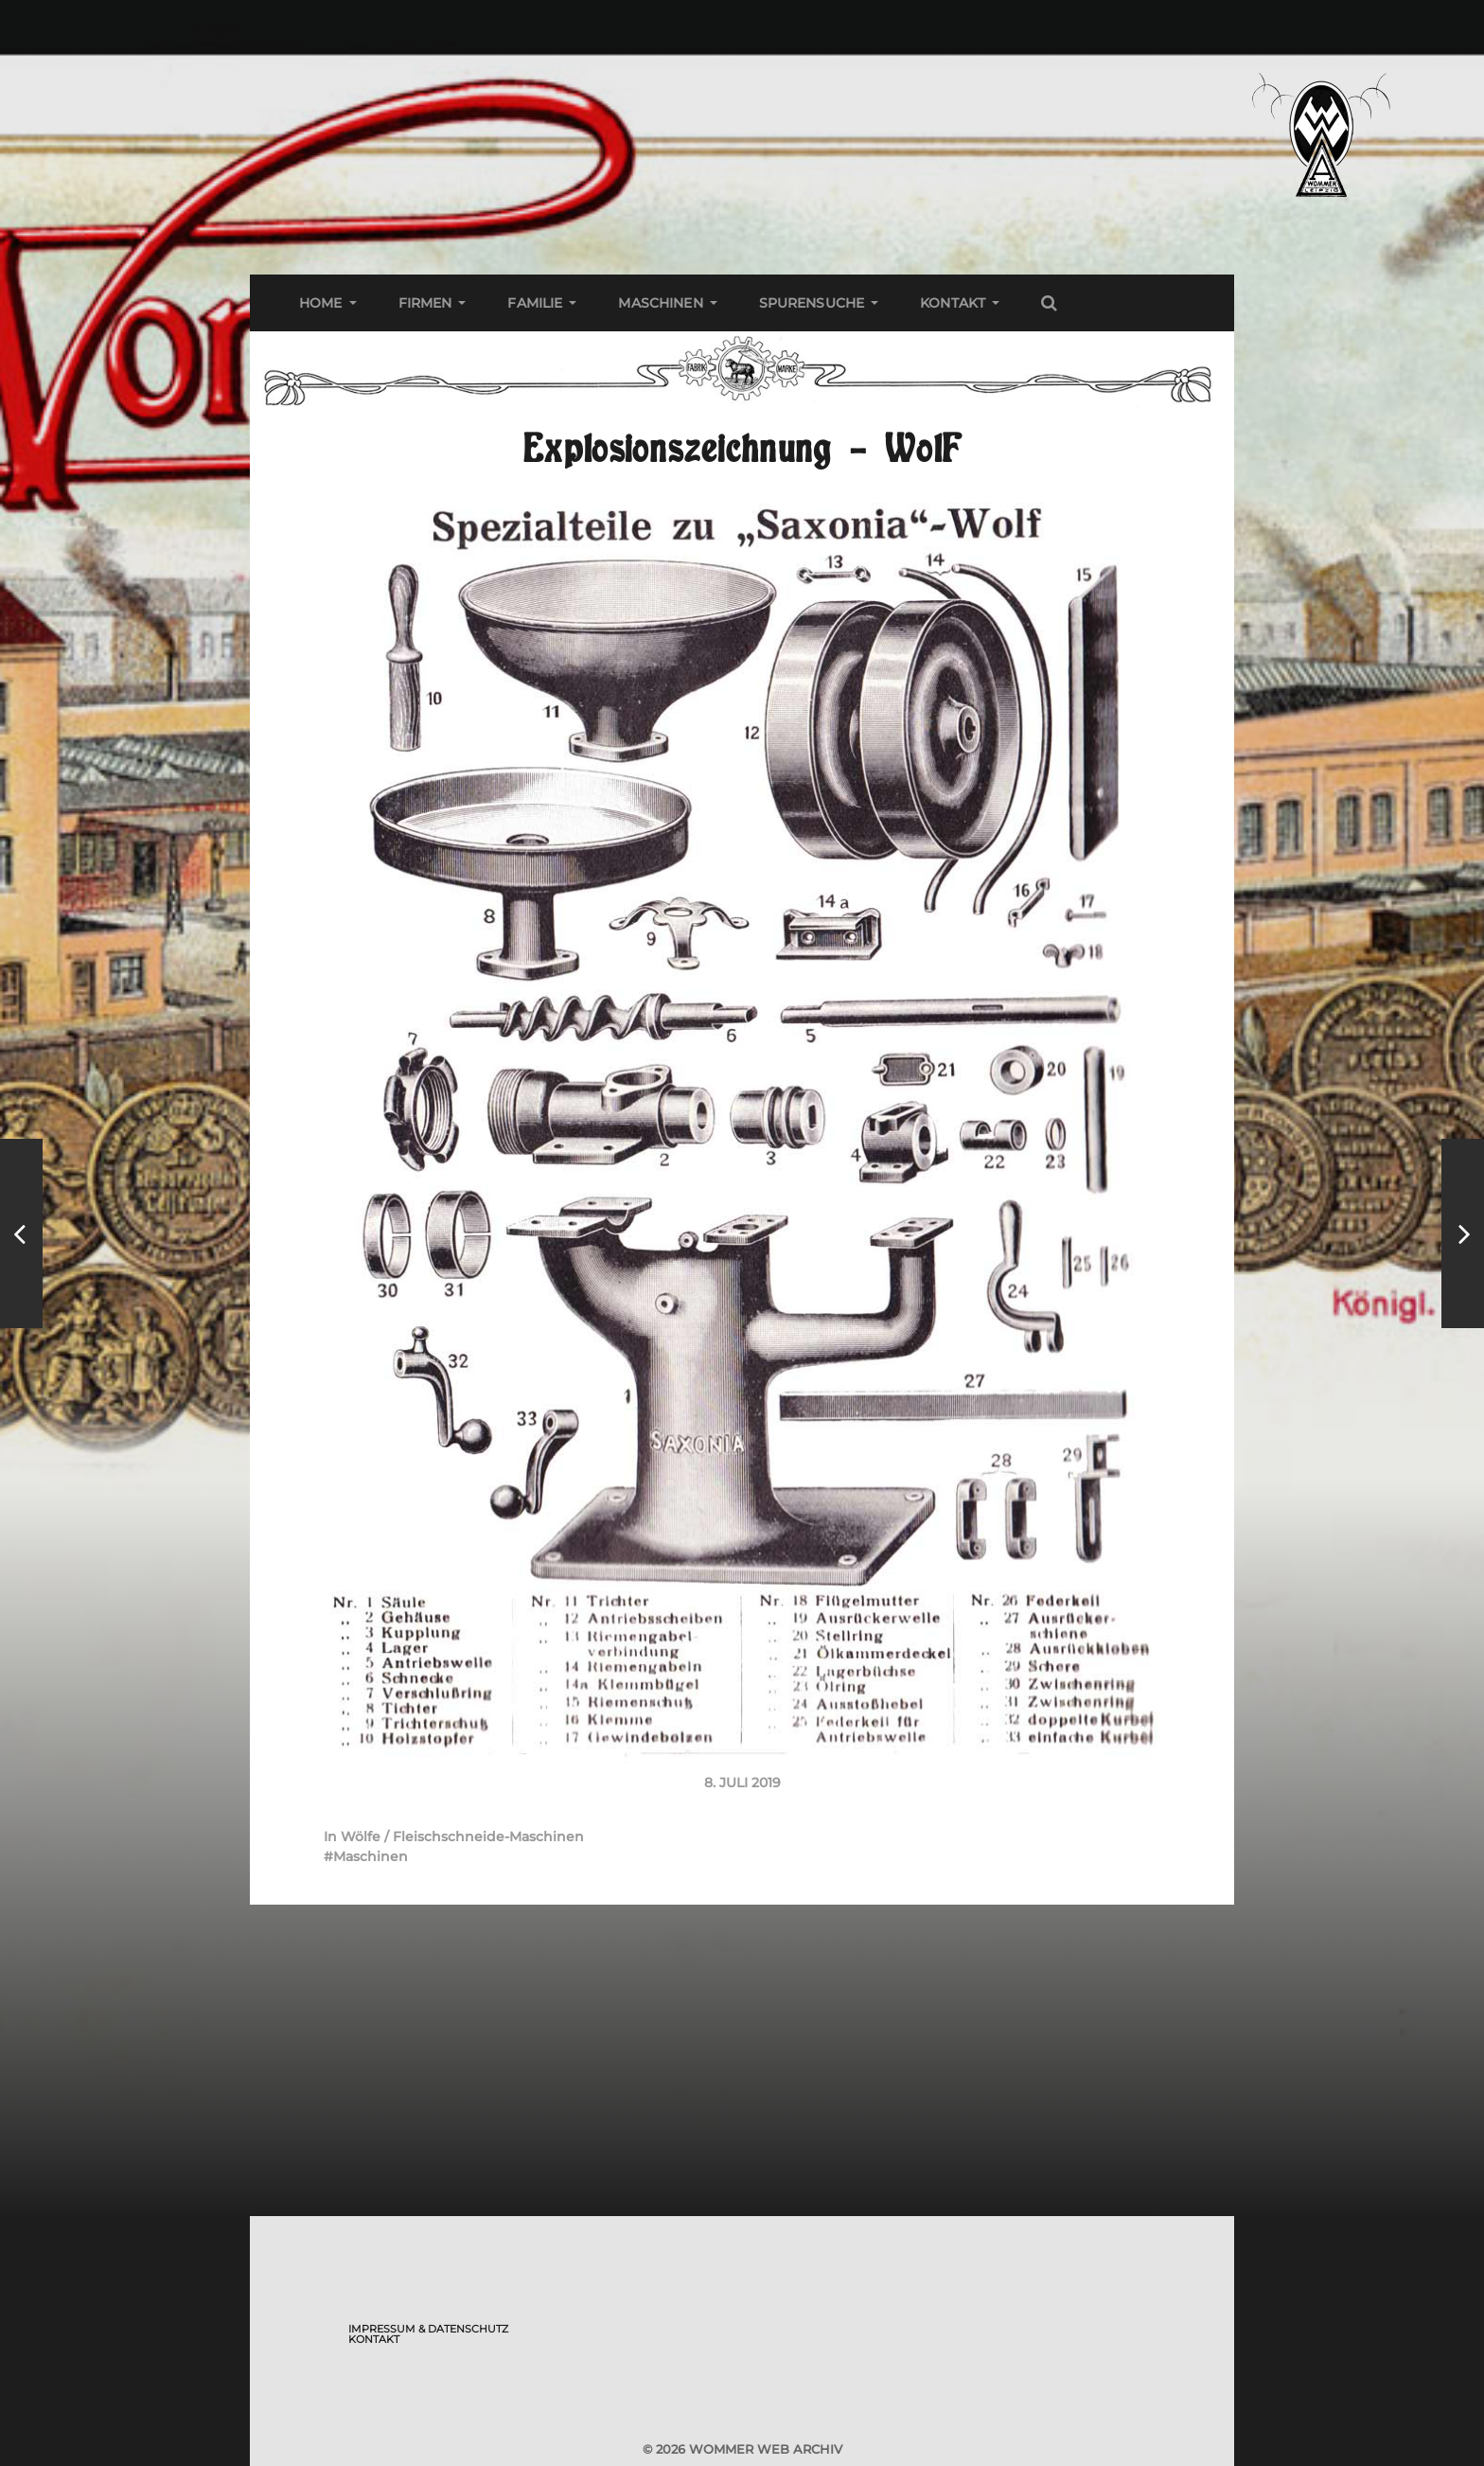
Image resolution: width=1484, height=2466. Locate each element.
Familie (534, 302)
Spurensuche (812, 302)
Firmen (425, 302)
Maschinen (660, 302)
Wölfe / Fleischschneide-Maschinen (462, 1836)
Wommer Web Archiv (765, 2449)
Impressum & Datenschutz (428, 2328)
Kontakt (952, 302)
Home (321, 302)
